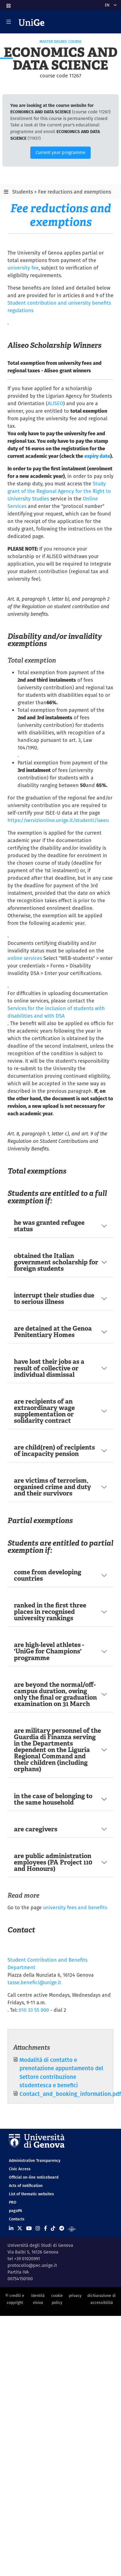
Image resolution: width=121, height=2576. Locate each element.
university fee (23, 267)
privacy (75, 2295)
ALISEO (55, 403)
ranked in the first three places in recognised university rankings (50, 1611)
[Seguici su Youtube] (29, 2228)
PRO (12, 2202)
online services (25, 958)
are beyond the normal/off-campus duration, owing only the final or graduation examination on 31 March (55, 1694)
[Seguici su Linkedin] (11, 2228)
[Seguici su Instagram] (38, 2228)
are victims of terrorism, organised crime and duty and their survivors (52, 1486)
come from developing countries (47, 1575)
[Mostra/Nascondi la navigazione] (9, 21)
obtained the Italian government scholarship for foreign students (56, 1262)
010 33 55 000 (34, 2009)
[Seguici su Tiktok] (53, 2228)
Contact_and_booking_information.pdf (70, 2094)
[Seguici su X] (19, 2228)
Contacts (16, 2219)
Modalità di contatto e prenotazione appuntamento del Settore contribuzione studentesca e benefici (61, 2072)
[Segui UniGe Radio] (72, 2228)
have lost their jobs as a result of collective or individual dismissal (49, 1368)
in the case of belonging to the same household (53, 1799)
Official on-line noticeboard (33, 2177)
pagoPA (15, 2210)
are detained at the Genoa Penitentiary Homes (53, 1331)
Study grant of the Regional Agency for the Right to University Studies (59, 491)
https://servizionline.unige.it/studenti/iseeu (58, 820)
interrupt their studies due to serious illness (54, 1298)
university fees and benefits (75, 1907)
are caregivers (35, 1829)
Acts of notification (26, 2185)
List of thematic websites (31, 2194)
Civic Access (20, 2169)
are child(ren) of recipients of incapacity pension (54, 1450)
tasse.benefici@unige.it (34, 1982)
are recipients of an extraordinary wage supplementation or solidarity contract (44, 1411)
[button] (8, 4)
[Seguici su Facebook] (45, 2228)
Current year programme (60, 152)
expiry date (97, 456)
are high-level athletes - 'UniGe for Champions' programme (49, 1651)
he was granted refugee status (49, 1225)
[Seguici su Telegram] (61, 2228)
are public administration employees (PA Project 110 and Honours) (53, 1862)
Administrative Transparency (34, 2160)
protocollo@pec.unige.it (32, 2265)
